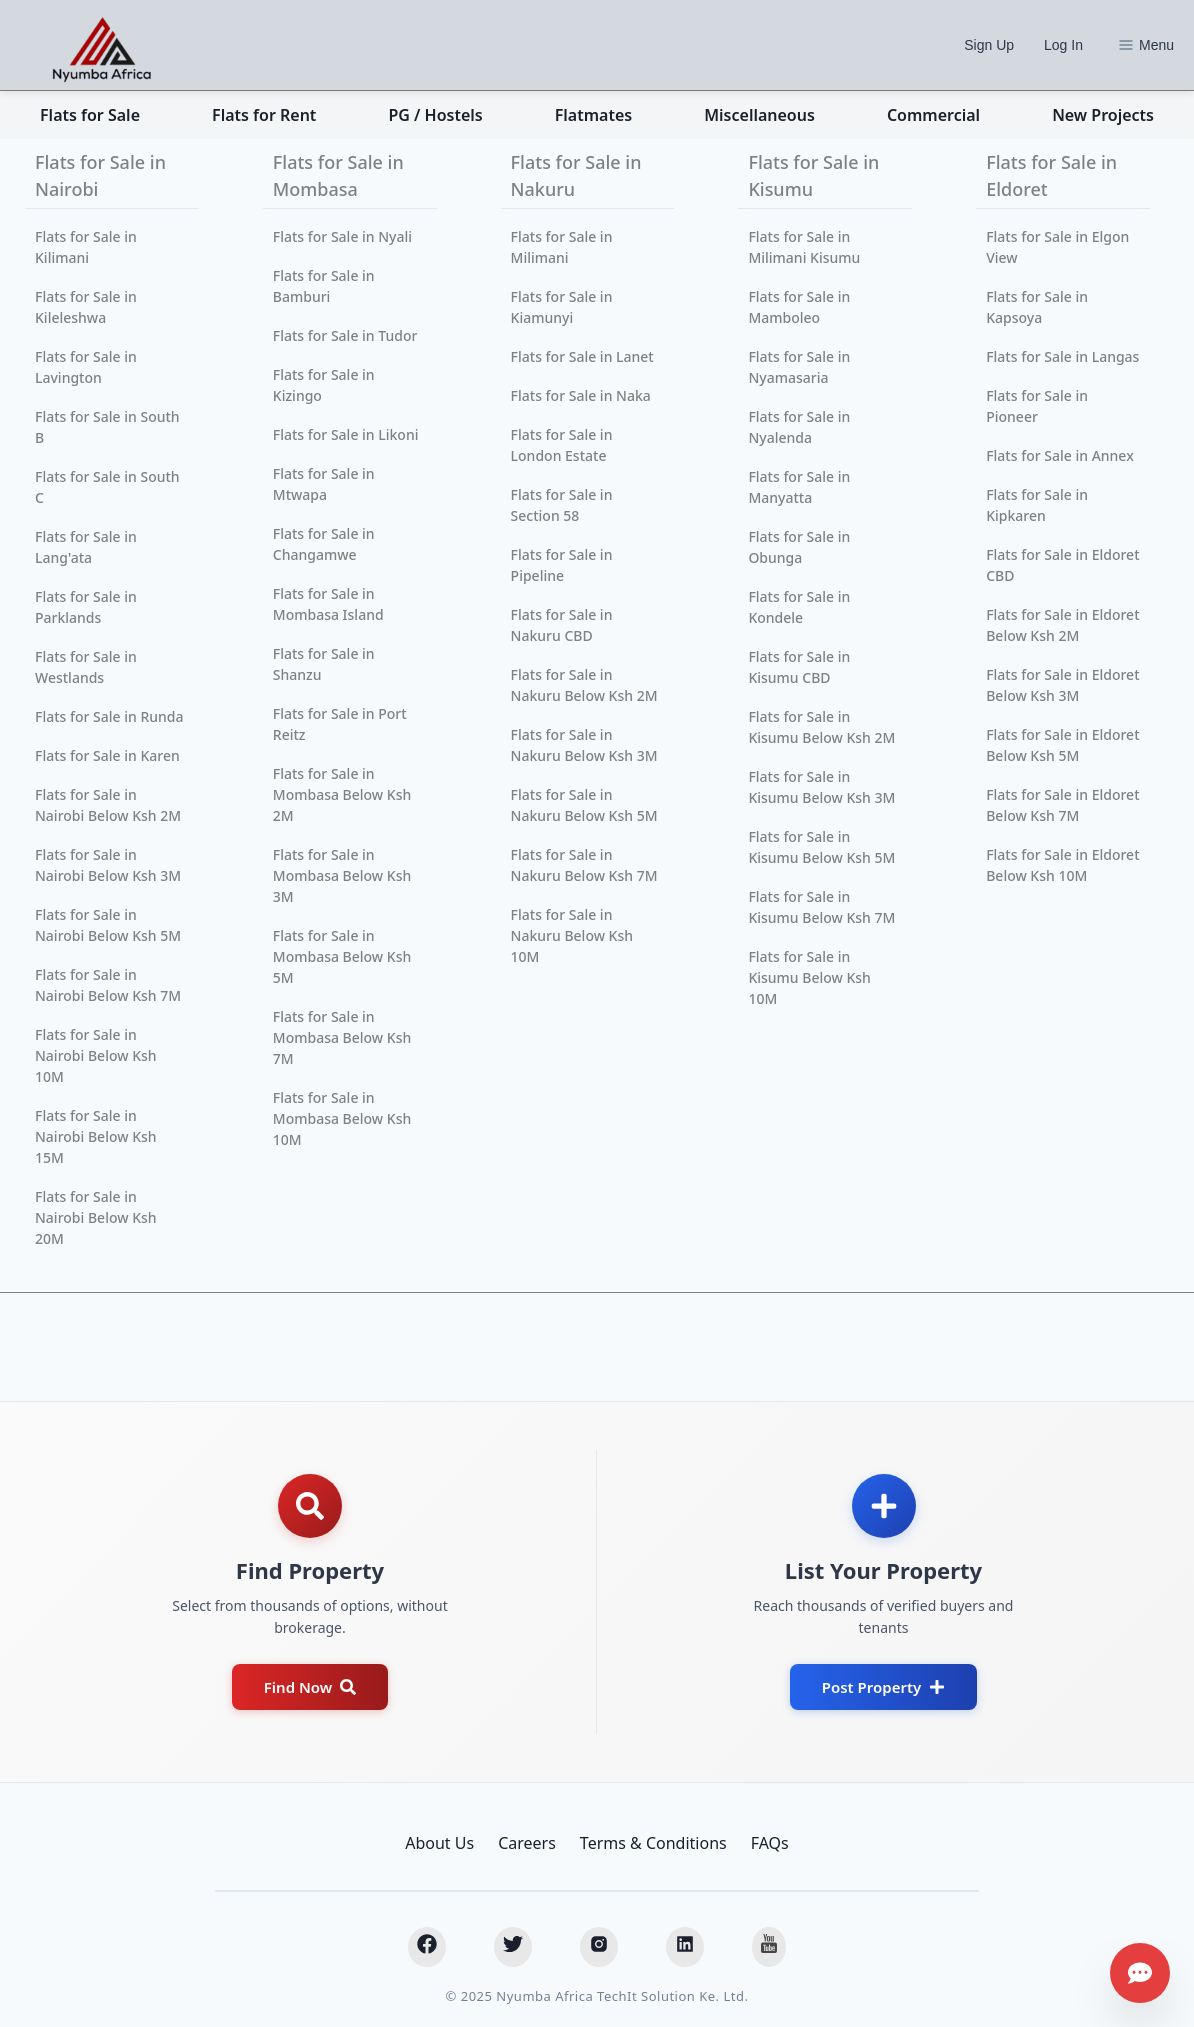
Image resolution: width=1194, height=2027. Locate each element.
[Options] (1126, 45)
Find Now (310, 1687)
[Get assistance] (1140, 1973)
